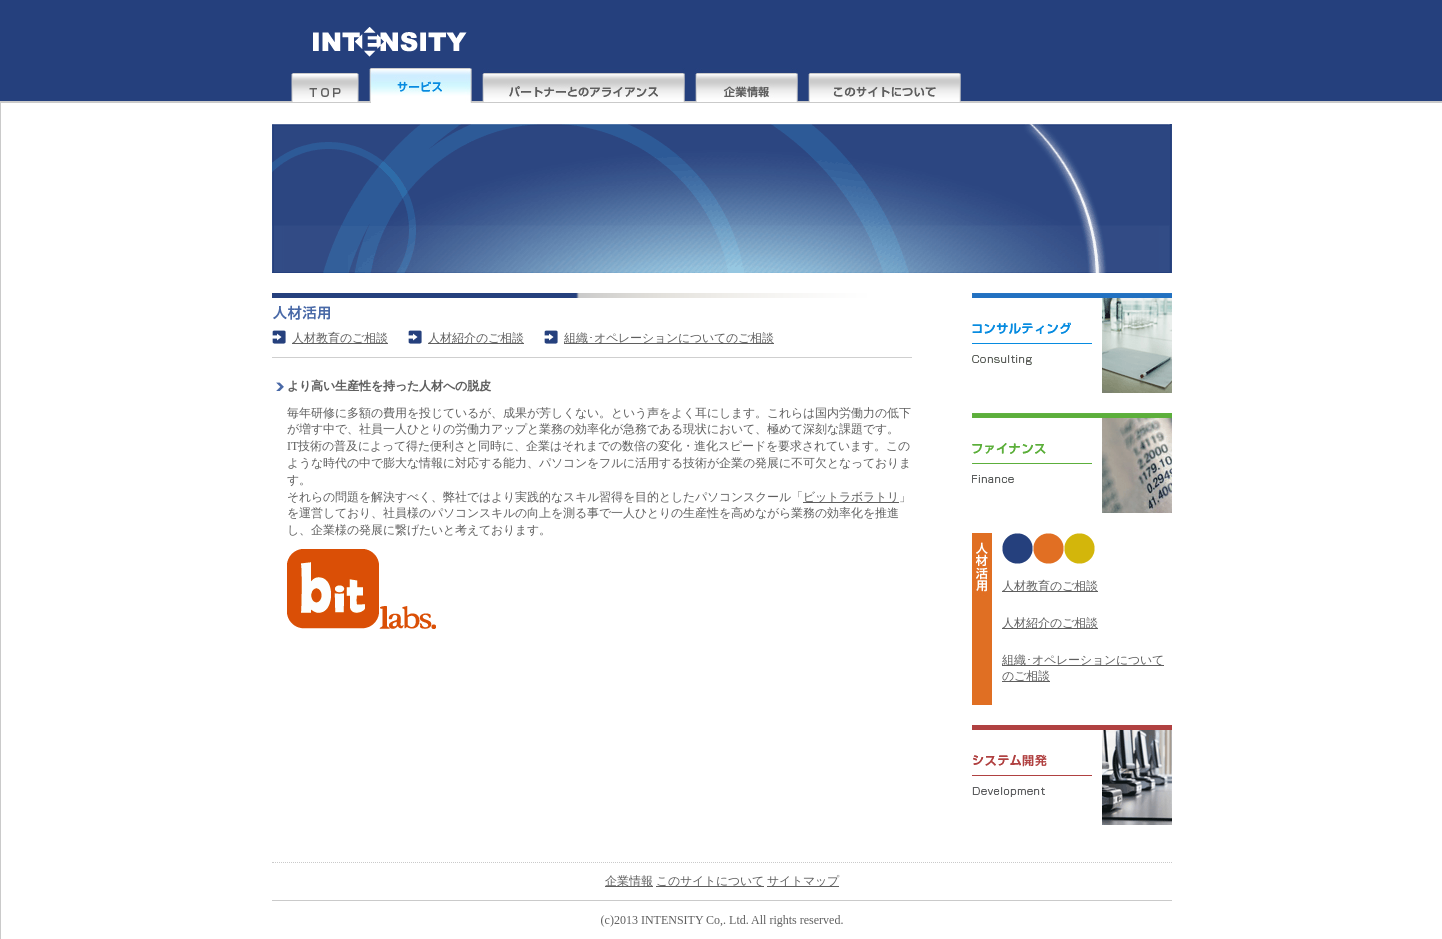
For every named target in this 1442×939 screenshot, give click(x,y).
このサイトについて (884, 85)
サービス (420, 85)
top (325, 85)
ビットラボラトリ (851, 497)
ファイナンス (1062, 473)
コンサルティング (1062, 353)
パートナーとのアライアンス (583, 85)
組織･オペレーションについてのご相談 (669, 338)
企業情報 (746, 85)
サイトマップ (803, 881)
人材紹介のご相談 (1050, 623)
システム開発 (1062, 785)
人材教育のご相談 (1050, 586)
